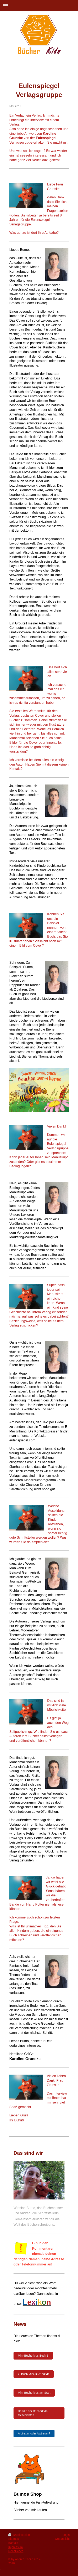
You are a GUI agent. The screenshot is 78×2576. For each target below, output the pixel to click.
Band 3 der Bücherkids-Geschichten (33, 2413)
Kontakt (13, 2543)
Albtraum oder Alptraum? (34, 2433)
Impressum (15, 2547)
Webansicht (62, 2538)
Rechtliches (15, 2551)
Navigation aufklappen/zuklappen (39, 5)
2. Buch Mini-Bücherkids (33, 2374)
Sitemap (13, 2538)
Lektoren (55, 458)
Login (66, 2534)
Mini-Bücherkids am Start (34, 2392)
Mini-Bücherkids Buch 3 (33, 2355)
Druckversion (19, 2534)
